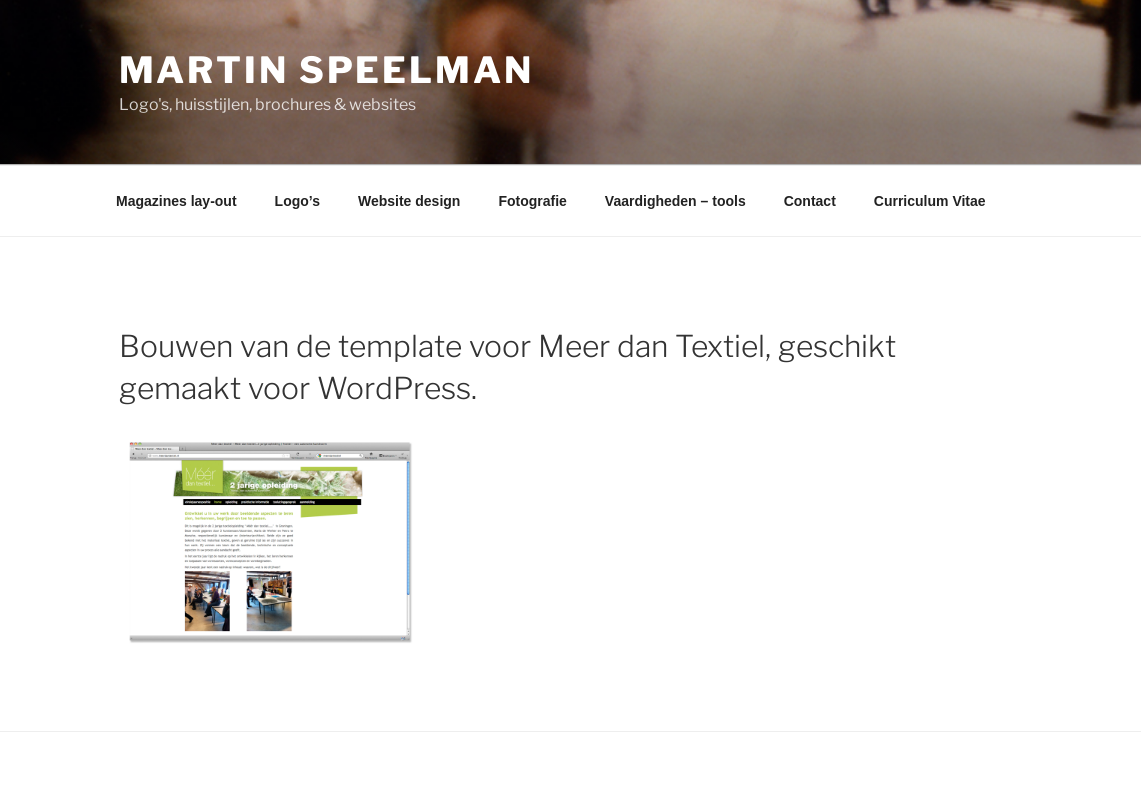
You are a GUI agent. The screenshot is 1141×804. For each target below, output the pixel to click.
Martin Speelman (326, 70)
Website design (409, 201)
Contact (810, 201)
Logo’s (297, 201)
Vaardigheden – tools (675, 201)
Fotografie (532, 201)
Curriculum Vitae (930, 201)
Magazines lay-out (176, 201)
